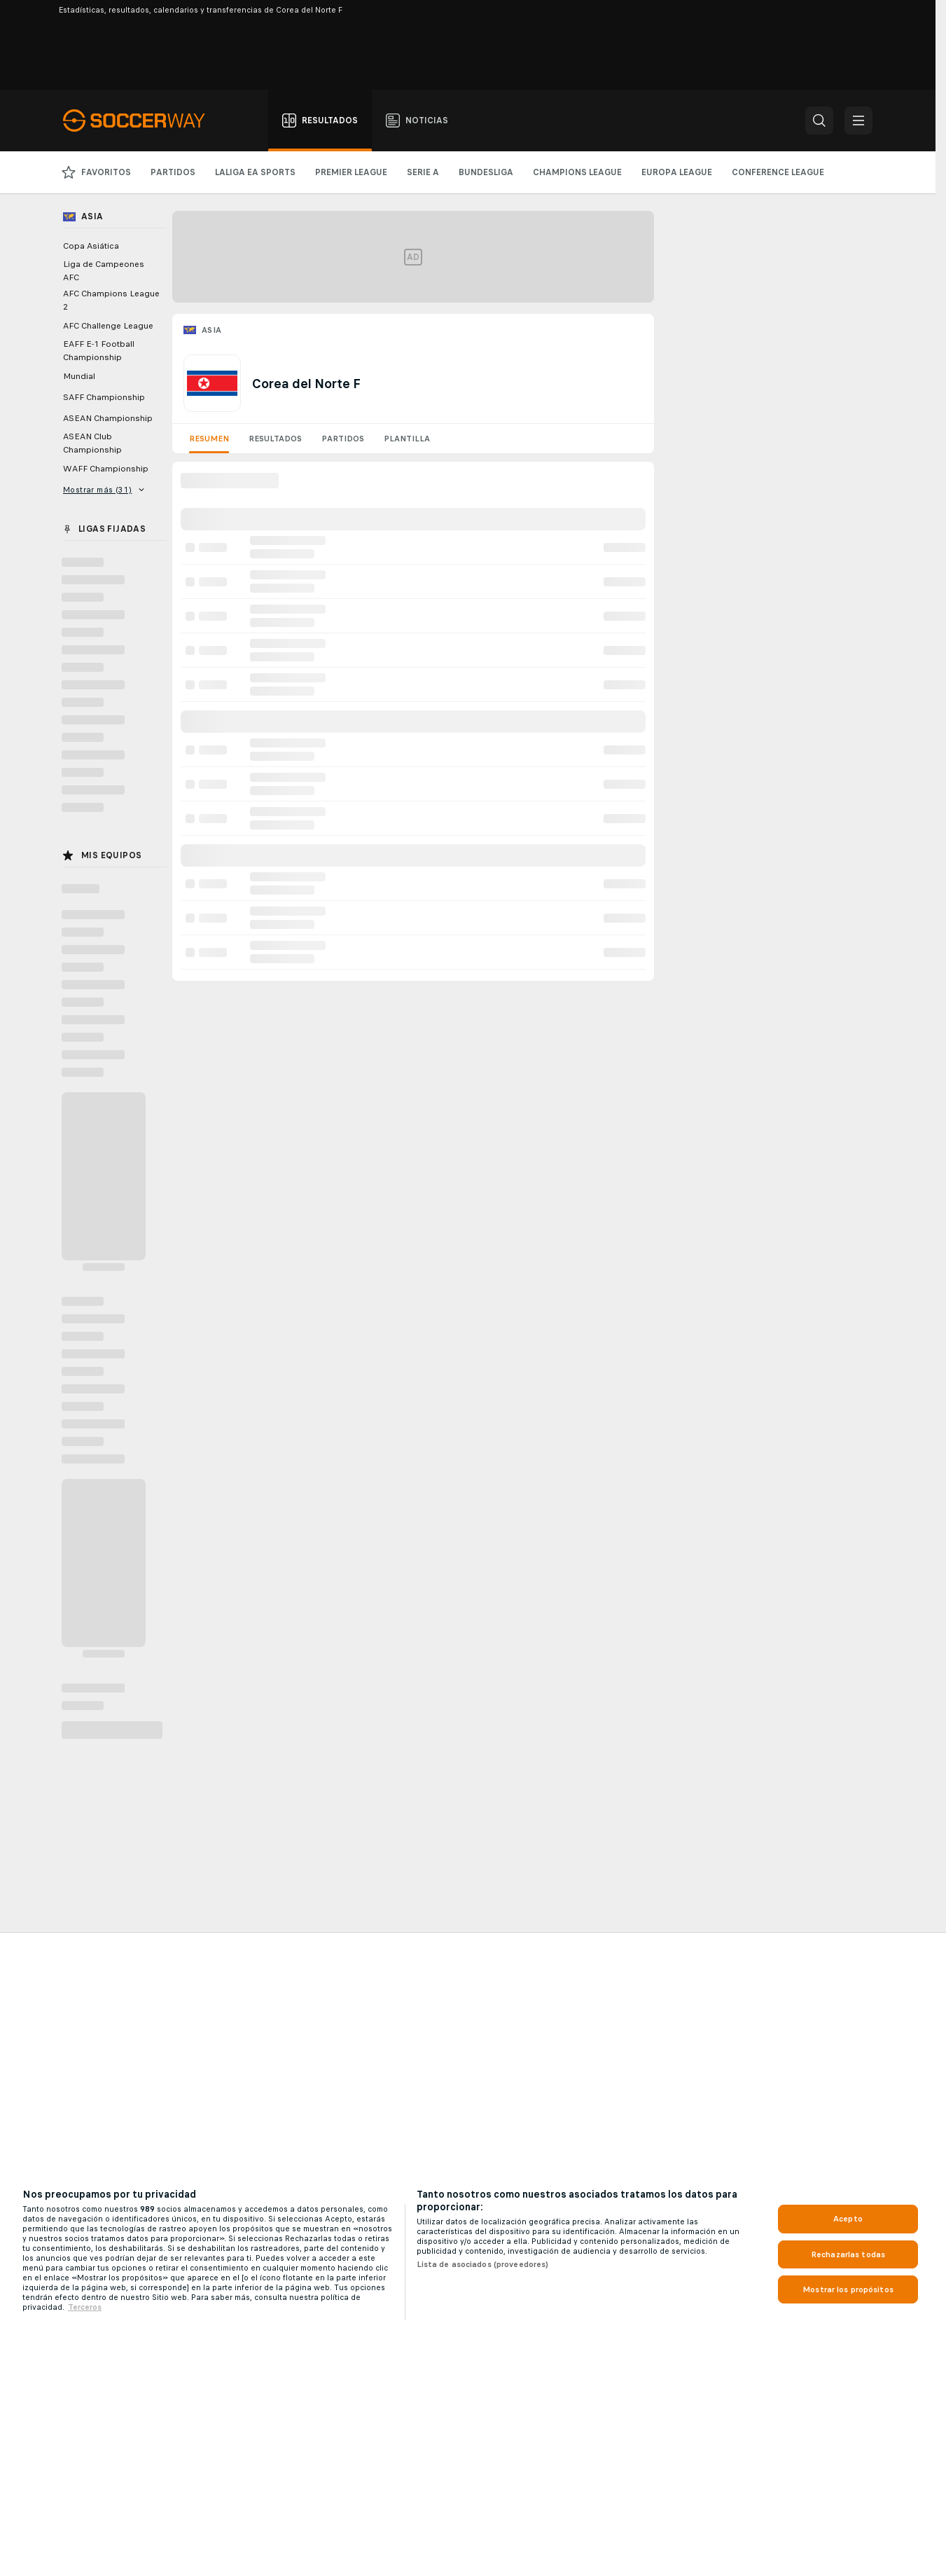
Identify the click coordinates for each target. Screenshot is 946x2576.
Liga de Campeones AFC (103, 271)
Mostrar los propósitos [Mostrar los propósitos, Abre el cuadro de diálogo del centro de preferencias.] (847, 2289)
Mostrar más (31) (104, 490)
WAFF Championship (105, 468)
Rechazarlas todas (848, 2254)
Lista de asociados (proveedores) (483, 2264)
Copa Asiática (91, 246)
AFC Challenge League (108, 325)
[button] (819, 120)
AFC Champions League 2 (111, 300)
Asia (212, 330)
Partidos (342, 438)
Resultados (275, 438)
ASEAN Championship (108, 418)
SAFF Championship (104, 397)
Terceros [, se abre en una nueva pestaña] (85, 2307)
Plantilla (407, 438)
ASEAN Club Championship (92, 443)
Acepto (848, 2219)
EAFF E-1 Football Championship (98, 350)
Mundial (79, 376)
